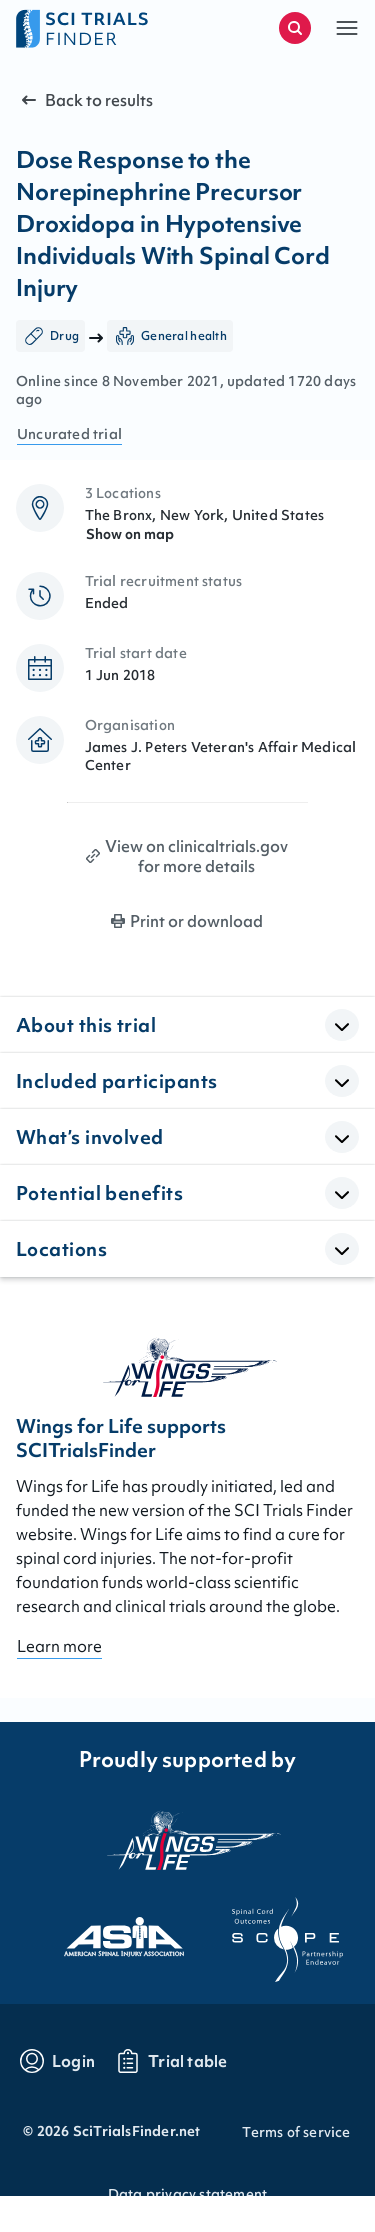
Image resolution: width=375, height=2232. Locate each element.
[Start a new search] (295, 28)
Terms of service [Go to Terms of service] (296, 2132)
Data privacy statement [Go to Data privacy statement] (187, 2194)
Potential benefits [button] (99, 1193)
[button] (347, 28)
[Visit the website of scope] (270, 1931)
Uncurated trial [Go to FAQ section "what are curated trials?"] (69, 434)
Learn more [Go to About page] (59, 1646)
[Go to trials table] (171, 2061)
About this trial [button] (86, 1025)
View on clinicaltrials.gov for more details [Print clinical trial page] (196, 856)
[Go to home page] (102, 28)
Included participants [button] (116, 1081)
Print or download (196, 921)
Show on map (130, 534)
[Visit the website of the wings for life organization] (188, 1840)
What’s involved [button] (90, 1137)
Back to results (85, 100)
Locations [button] (61, 1249)
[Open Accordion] (342, 1025)
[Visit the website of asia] (106, 1931)
